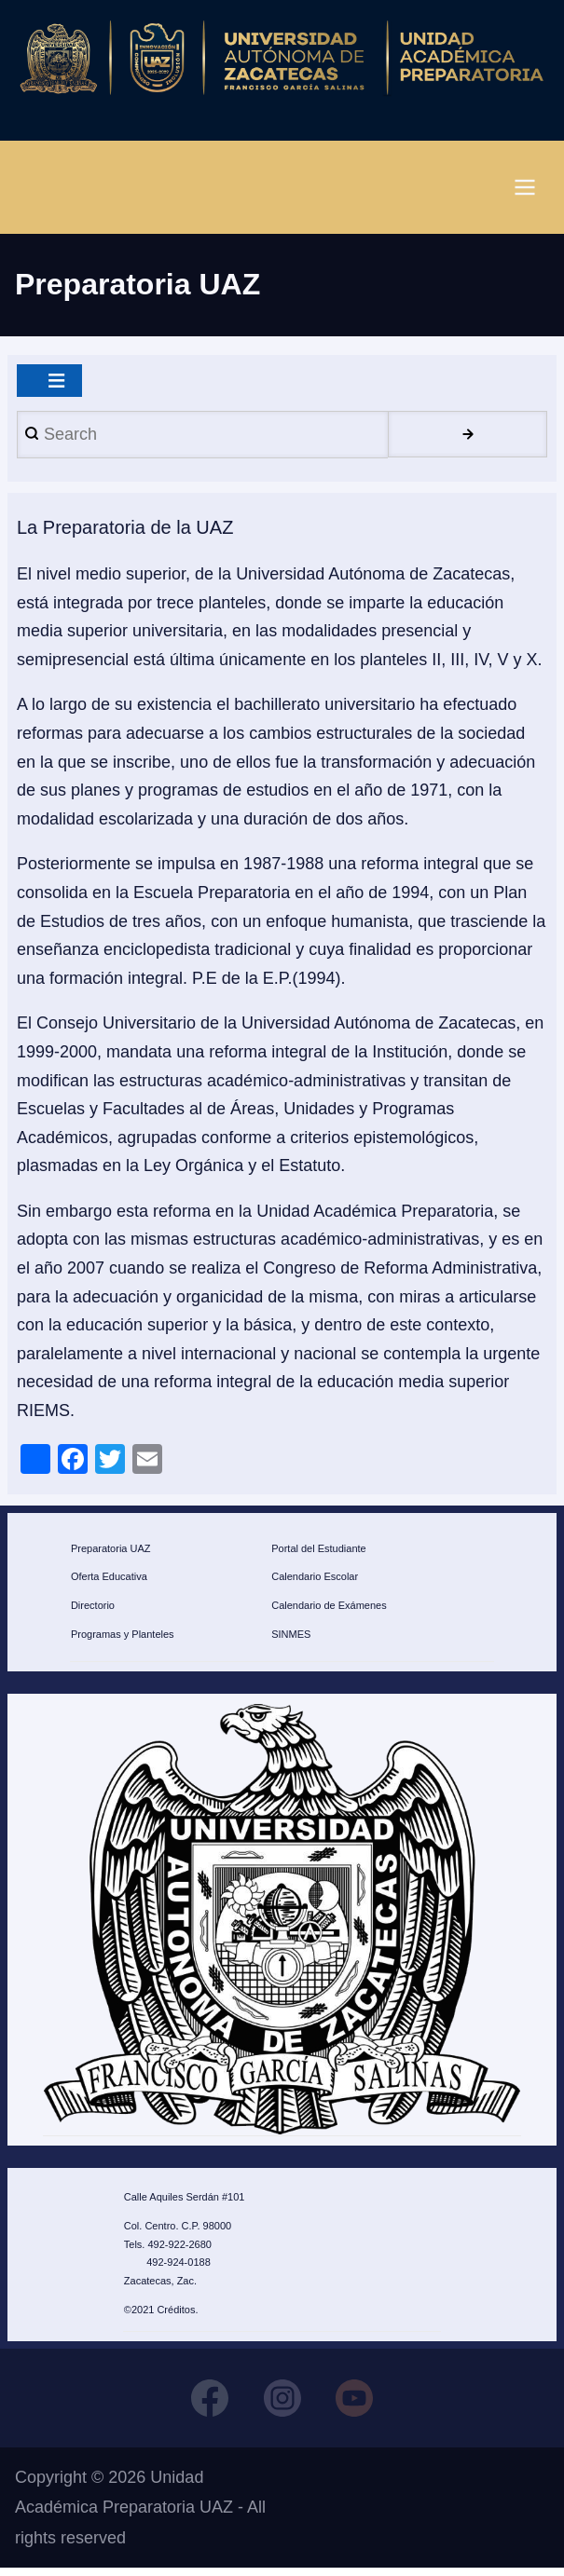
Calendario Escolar (314, 1582)
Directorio (93, 1611)
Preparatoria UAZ (111, 1554)
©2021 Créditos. (161, 2316)
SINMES (290, 1640)
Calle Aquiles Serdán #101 (184, 2203)
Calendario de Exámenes (329, 1611)
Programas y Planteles (122, 1640)
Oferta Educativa (109, 1582)
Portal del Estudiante (318, 1554)
